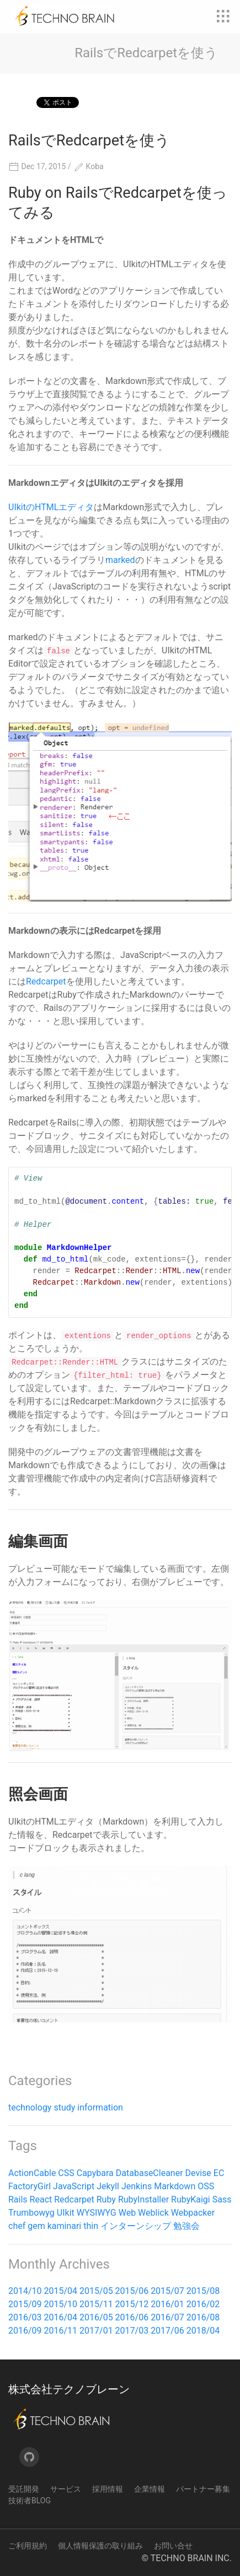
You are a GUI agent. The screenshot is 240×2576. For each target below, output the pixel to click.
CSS (66, 2173)
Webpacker (193, 2212)
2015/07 (167, 2291)
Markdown (174, 2186)
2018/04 (203, 2330)
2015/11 (96, 2304)
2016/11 (61, 2330)
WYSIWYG (96, 2212)
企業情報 (149, 2489)
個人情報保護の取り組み (100, 2545)
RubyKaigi (190, 2199)
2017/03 (132, 2330)
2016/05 (96, 2317)
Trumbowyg (31, 2212)
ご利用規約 (27, 2545)
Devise (198, 2173)
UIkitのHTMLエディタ (51, 507)
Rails (18, 2199)
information (100, 2107)
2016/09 (25, 2330)
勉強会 (186, 2226)
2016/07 (167, 2317)
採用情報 (107, 2489)
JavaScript (73, 2186)
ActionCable (32, 2173)
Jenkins (136, 2186)
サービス (65, 2489)
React (41, 2199)
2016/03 (25, 2317)
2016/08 (203, 2317)
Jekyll (108, 2186)
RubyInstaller (143, 2199)
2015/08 (203, 2291)
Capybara (95, 2173)
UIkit (65, 2212)
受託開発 (23, 2489)
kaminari (64, 2226)
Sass (222, 2199)
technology (29, 2107)
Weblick (153, 2212)
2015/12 (132, 2304)
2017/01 (96, 2330)
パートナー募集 (203, 2489)
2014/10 (25, 2291)
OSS (206, 2186)
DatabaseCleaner (149, 2173)
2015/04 (61, 2291)
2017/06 (167, 2330)
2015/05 (96, 2291)
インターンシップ (135, 2226)
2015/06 (132, 2291)
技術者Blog (29, 2500)
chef (16, 2226)
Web (127, 2212)
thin (90, 2226)
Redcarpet (46, 981)
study (64, 2107)
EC (219, 2173)
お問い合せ (173, 2545)
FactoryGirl (29, 2186)
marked (120, 560)
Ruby (106, 2199)
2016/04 (61, 2317)
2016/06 (132, 2317)
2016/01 (167, 2304)
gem (36, 2226)
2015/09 (25, 2304)
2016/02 (203, 2304)
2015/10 (61, 2304)
